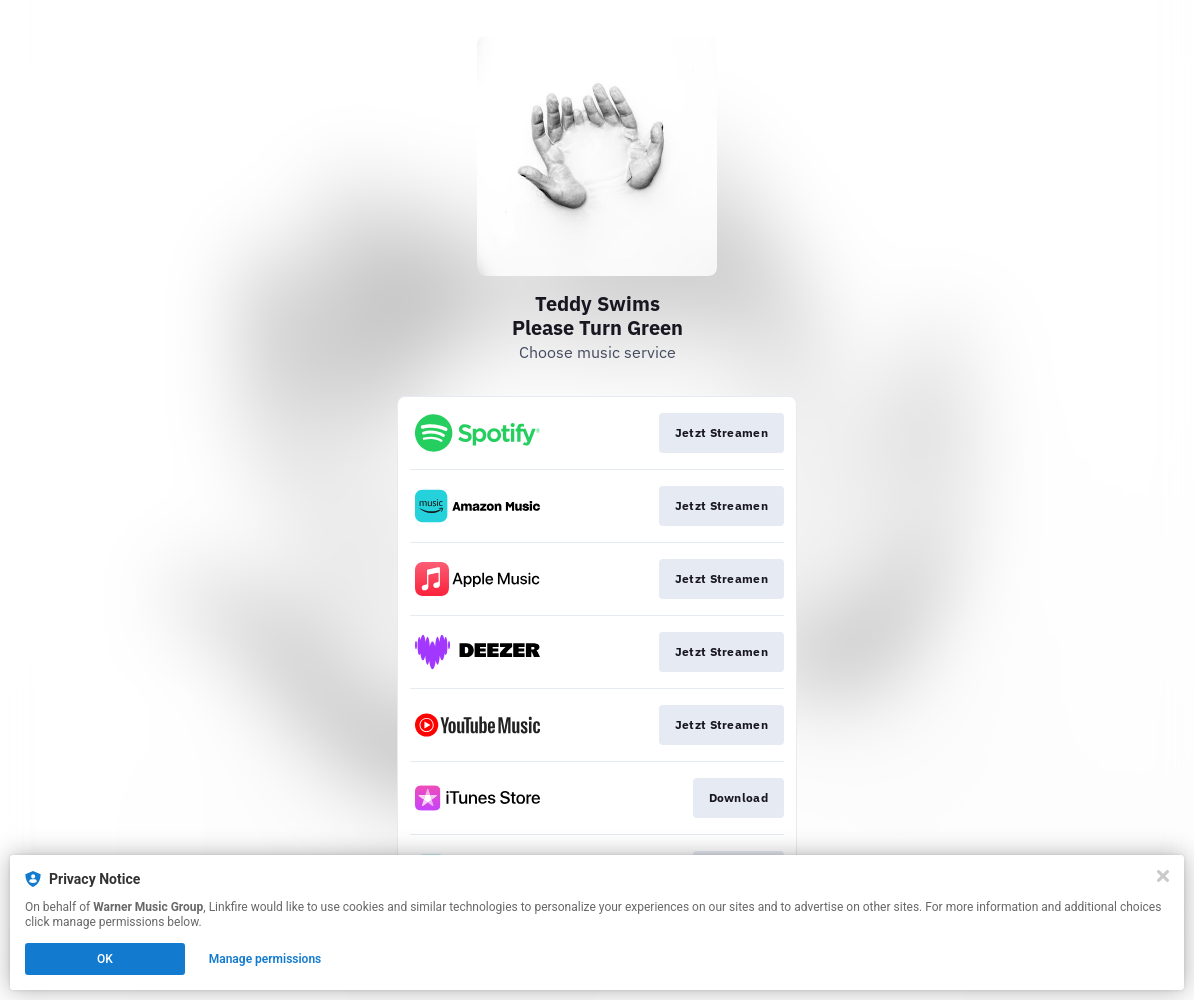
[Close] (1163, 876)
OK (105, 959)
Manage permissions (265, 959)
